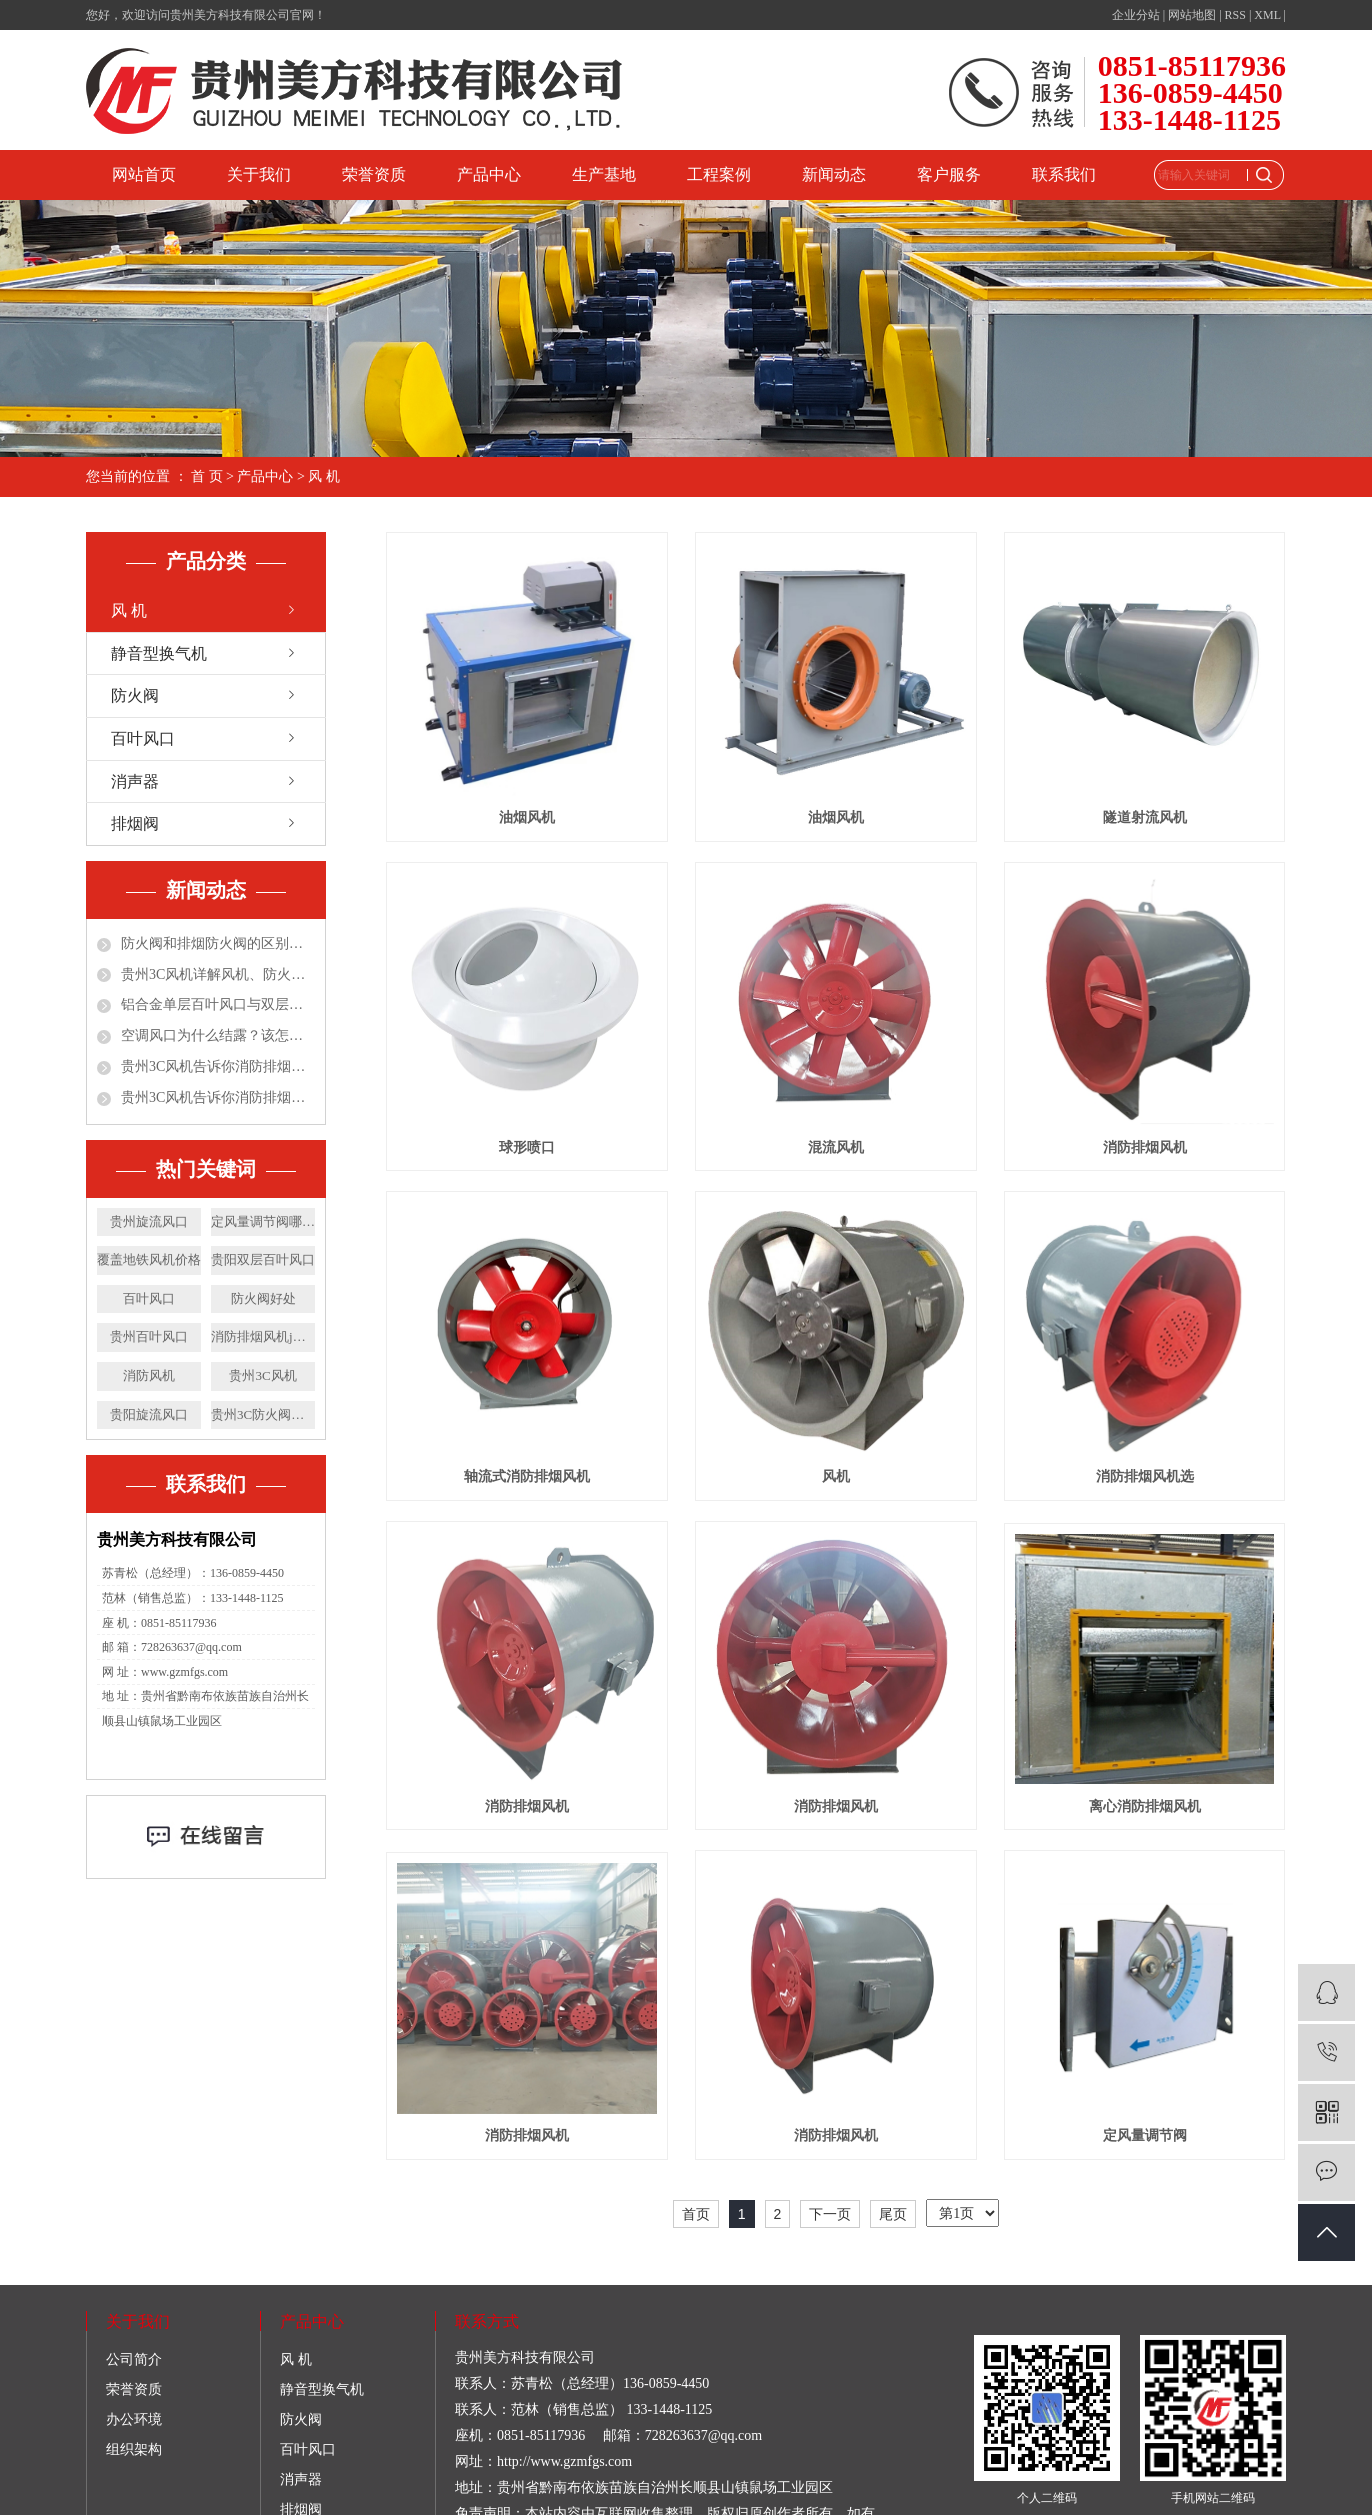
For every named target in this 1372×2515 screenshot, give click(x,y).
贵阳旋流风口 (149, 1414)
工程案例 (719, 174)
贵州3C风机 (262, 1375)
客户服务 (949, 174)
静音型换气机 (159, 653)
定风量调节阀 (1145, 2135)
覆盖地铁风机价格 (149, 1259)
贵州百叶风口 (149, 1336)
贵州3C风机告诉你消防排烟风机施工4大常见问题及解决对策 (218, 1066)
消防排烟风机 (1145, 1147)
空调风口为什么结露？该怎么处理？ (218, 1035)
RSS (1235, 15)
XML (1267, 15)
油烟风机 (527, 817)
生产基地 (604, 174)
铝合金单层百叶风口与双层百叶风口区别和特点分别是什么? (218, 1004)
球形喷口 (527, 1147)
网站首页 (144, 174)
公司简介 (134, 2359)
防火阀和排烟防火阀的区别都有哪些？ (218, 943)
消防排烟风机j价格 (263, 1336)
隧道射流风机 (1145, 817)
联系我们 (1064, 174)
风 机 (324, 476)
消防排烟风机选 (1145, 1476)
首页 (696, 2214)
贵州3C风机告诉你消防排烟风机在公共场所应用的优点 (218, 1097)
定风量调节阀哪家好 (263, 1221)
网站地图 (1192, 15)
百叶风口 (143, 738)
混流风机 (836, 1147)
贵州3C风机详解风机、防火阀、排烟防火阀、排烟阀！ (218, 974)
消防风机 (149, 1375)
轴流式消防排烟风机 (527, 1476)
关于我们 (259, 174)
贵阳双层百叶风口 (263, 1259)
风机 (836, 1476)
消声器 (135, 781)
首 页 (207, 476)
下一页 (830, 2214)
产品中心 (489, 174)
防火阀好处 (263, 1298)
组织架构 (134, 2449)
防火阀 (135, 695)
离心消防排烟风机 (1145, 1806)
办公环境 (134, 2419)
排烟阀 (135, 823)
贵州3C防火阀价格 (263, 1414)
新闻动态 (834, 174)
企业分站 (1136, 15)
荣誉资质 (374, 174)
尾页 (893, 2214)
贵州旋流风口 (149, 1221)
